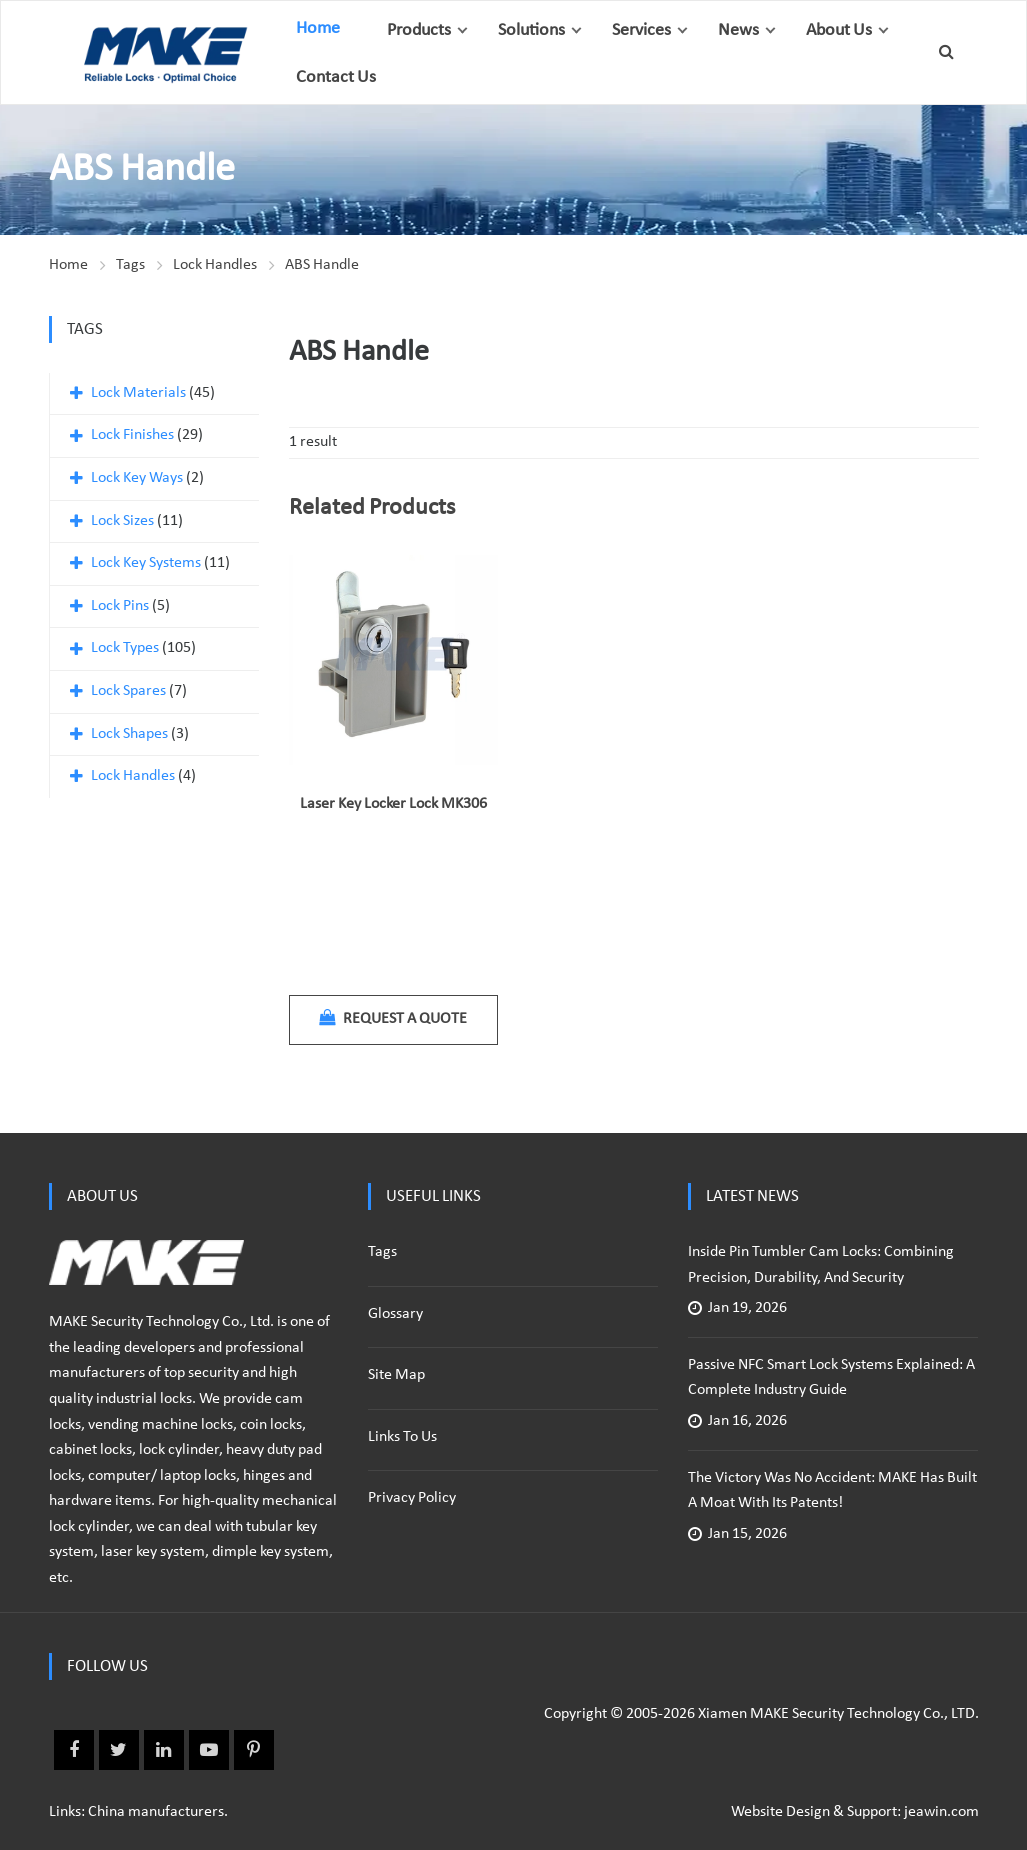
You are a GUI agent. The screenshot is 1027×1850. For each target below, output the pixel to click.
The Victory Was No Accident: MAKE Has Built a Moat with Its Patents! (832, 1491)
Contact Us (336, 77)
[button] (462, 30)
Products (419, 30)
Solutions (531, 30)
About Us (839, 30)
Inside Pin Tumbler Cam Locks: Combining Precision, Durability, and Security (821, 1265)
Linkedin (164, 1750)
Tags (130, 265)
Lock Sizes (122, 521)
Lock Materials (138, 393)
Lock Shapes (129, 734)
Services (641, 30)
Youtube (209, 1750)
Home (318, 28)
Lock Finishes (132, 435)
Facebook (74, 1750)
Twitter (119, 1750)
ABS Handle (322, 265)
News (738, 30)
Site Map (396, 1375)
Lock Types (125, 648)
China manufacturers (156, 1812)
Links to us (402, 1437)
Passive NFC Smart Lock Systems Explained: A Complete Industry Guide (831, 1378)
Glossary (395, 1314)
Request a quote (393, 1018)
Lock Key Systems (146, 563)
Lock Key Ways (137, 478)
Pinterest (254, 1750)
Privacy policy (412, 1498)
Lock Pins (120, 606)
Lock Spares (128, 691)
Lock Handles (215, 265)
